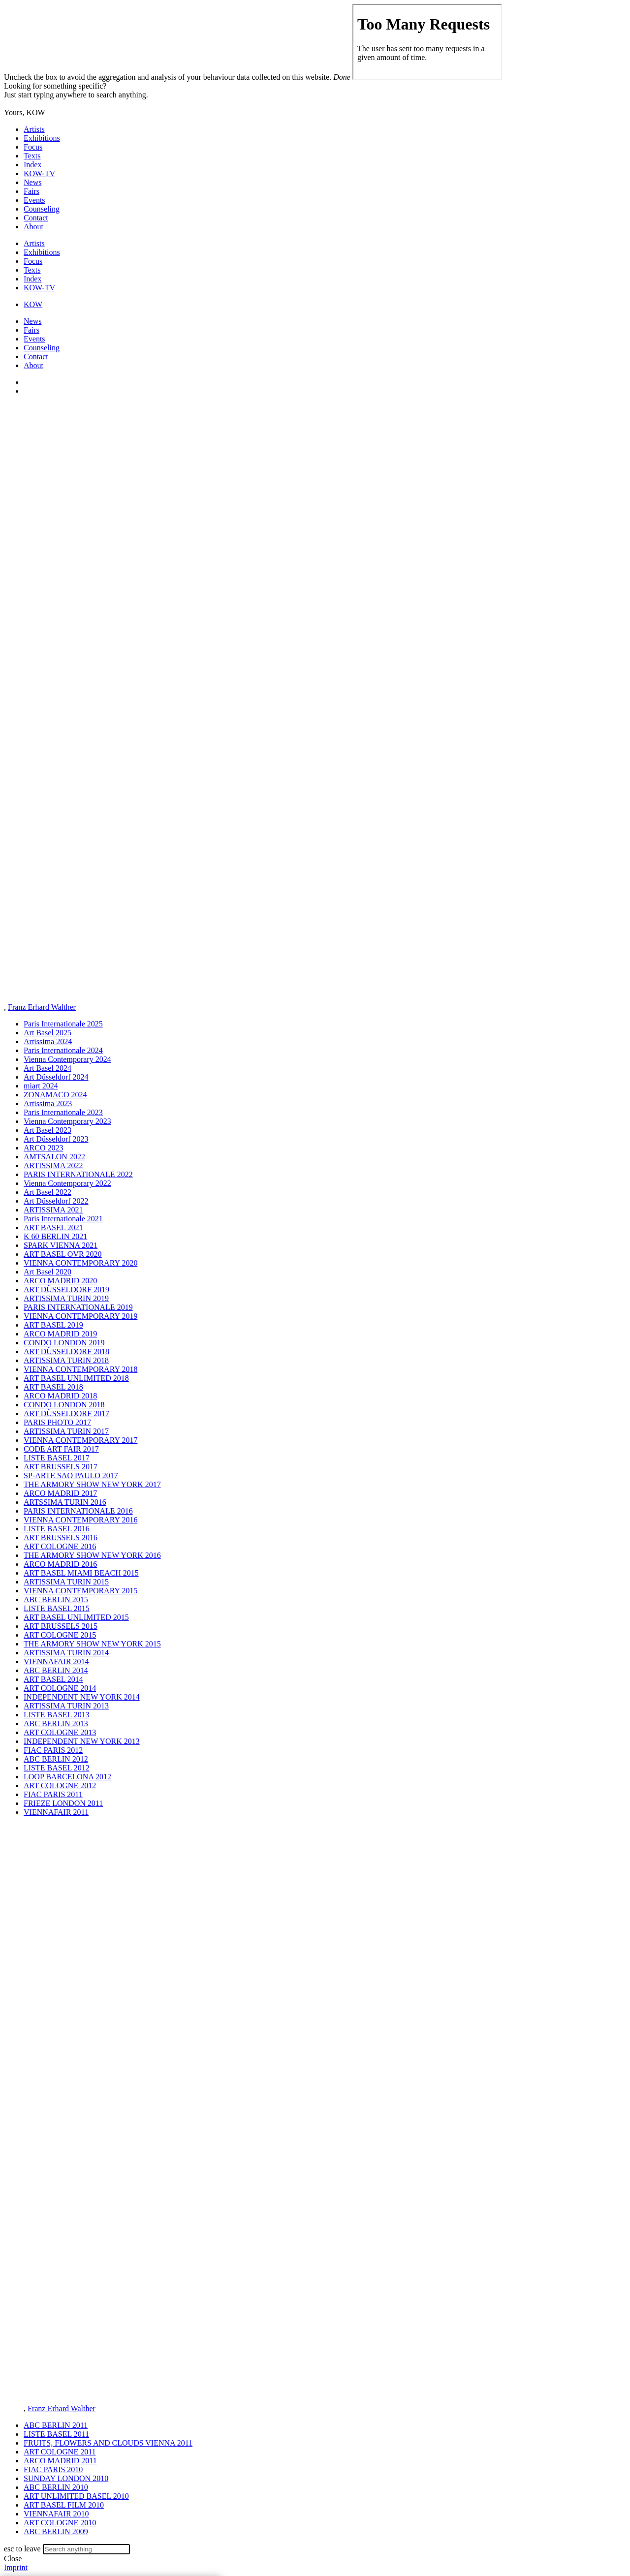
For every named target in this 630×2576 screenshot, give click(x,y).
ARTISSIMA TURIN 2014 (66, 1652)
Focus (33, 147)
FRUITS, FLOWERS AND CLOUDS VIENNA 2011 (108, 2443)
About (33, 226)
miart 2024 (41, 1086)
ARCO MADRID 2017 (60, 1493)
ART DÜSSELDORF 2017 (66, 1413)
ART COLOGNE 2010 (60, 2522)
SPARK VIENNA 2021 (60, 1245)
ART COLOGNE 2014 (60, 1688)
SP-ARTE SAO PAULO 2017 (71, 1475)
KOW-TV (39, 173)
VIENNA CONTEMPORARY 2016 (80, 1520)
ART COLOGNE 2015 (60, 1635)
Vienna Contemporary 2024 (67, 1059)
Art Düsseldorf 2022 (56, 1201)
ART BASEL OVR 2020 (63, 1254)
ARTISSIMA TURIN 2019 (66, 1298)
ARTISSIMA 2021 (53, 1210)
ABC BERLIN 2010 (56, 2487)
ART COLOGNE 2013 (60, 1732)
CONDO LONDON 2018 (64, 1404)
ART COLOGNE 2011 (60, 2452)
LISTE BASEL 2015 (57, 1608)
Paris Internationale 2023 (63, 1112)
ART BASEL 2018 (53, 1387)
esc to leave (22, 2549)
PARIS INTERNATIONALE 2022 (78, 1174)
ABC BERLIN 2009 (56, 2531)
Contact (36, 218)
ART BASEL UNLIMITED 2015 (76, 1617)
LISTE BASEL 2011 (56, 2434)
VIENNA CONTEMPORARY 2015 (80, 1590)
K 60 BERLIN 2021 (55, 1236)
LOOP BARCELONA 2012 (67, 1776)
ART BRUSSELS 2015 (60, 1626)
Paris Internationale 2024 (63, 1050)
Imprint (16, 2567)
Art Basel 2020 (47, 1272)
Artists (34, 129)
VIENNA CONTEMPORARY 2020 (80, 1263)
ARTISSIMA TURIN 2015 (66, 1582)
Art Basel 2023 (47, 1130)
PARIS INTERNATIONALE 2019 (78, 1307)
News (32, 182)
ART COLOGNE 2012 (60, 1785)
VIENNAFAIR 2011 (56, 1812)
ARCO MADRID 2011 (60, 2460)
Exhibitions (42, 138)
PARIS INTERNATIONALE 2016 (78, 1511)
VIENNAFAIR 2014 (56, 1661)
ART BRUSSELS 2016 (60, 1537)
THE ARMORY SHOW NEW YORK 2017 (92, 1484)
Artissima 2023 (48, 1103)
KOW (33, 304)
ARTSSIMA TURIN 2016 (65, 1502)
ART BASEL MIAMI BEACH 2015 (81, 1573)
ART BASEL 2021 (53, 1227)
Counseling (42, 209)
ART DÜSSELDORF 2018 (66, 1351)
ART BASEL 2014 (53, 1679)
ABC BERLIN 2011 (56, 2425)
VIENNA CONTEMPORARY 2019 (80, 1316)
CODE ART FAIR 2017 (61, 1449)
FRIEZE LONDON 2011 (63, 1803)
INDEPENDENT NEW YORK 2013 (82, 1741)
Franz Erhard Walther (42, 1007)
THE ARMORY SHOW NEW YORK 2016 (92, 1555)
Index (32, 164)
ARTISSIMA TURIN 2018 (66, 1360)
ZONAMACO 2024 (55, 1094)
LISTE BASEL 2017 (57, 1458)
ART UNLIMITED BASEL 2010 (76, 2496)
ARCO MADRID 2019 (60, 1334)
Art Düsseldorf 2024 (56, 1077)
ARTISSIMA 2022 (53, 1165)
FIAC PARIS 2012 (53, 1750)
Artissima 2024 (48, 1041)
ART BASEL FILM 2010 (64, 2505)
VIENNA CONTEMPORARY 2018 (80, 1369)
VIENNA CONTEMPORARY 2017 (80, 1440)
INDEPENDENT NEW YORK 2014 (82, 1697)
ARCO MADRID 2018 (60, 1396)
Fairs (31, 191)
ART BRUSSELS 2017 (60, 1466)
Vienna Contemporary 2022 (67, 1183)
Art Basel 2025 (47, 1032)
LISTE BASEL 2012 (57, 1768)
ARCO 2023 (43, 1148)
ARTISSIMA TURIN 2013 (66, 1706)
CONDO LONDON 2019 (64, 1342)
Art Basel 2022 (47, 1192)
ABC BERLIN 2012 (56, 1759)
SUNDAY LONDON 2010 (66, 2478)
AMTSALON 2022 (54, 1156)
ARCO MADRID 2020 (60, 1280)
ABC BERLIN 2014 (56, 1670)
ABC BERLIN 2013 (56, 1723)
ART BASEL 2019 (53, 1325)
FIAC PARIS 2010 (53, 2469)
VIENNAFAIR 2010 (56, 2514)
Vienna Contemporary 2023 (67, 1121)
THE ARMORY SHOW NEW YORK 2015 (92, 1644)
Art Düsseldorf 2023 (56, 1139)
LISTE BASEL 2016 (57, 1528)
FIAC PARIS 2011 (53, 1794)
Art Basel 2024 (47, 1068)
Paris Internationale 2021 (63, 1218)
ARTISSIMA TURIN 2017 (66, 1431)
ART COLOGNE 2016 (60, 1546)
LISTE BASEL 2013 (57, 1714)
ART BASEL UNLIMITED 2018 (76, 1378)
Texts (32, 156)
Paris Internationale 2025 (63, 1024)
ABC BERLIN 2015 (56, 1599)
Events (34, 200)
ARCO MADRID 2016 (60, 1564)
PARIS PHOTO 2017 (57, 1422)
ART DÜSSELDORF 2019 (66, 1289)
